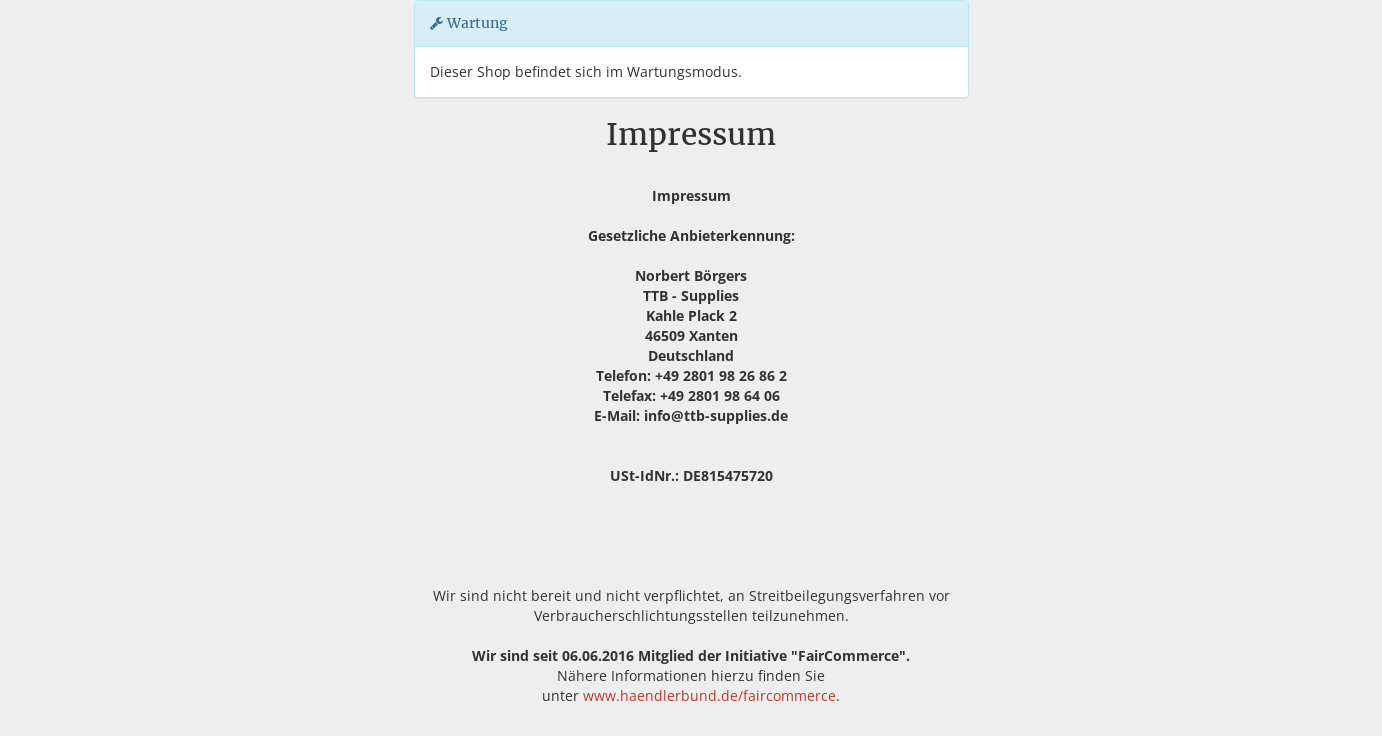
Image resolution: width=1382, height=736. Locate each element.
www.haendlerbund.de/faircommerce (709, 695)
